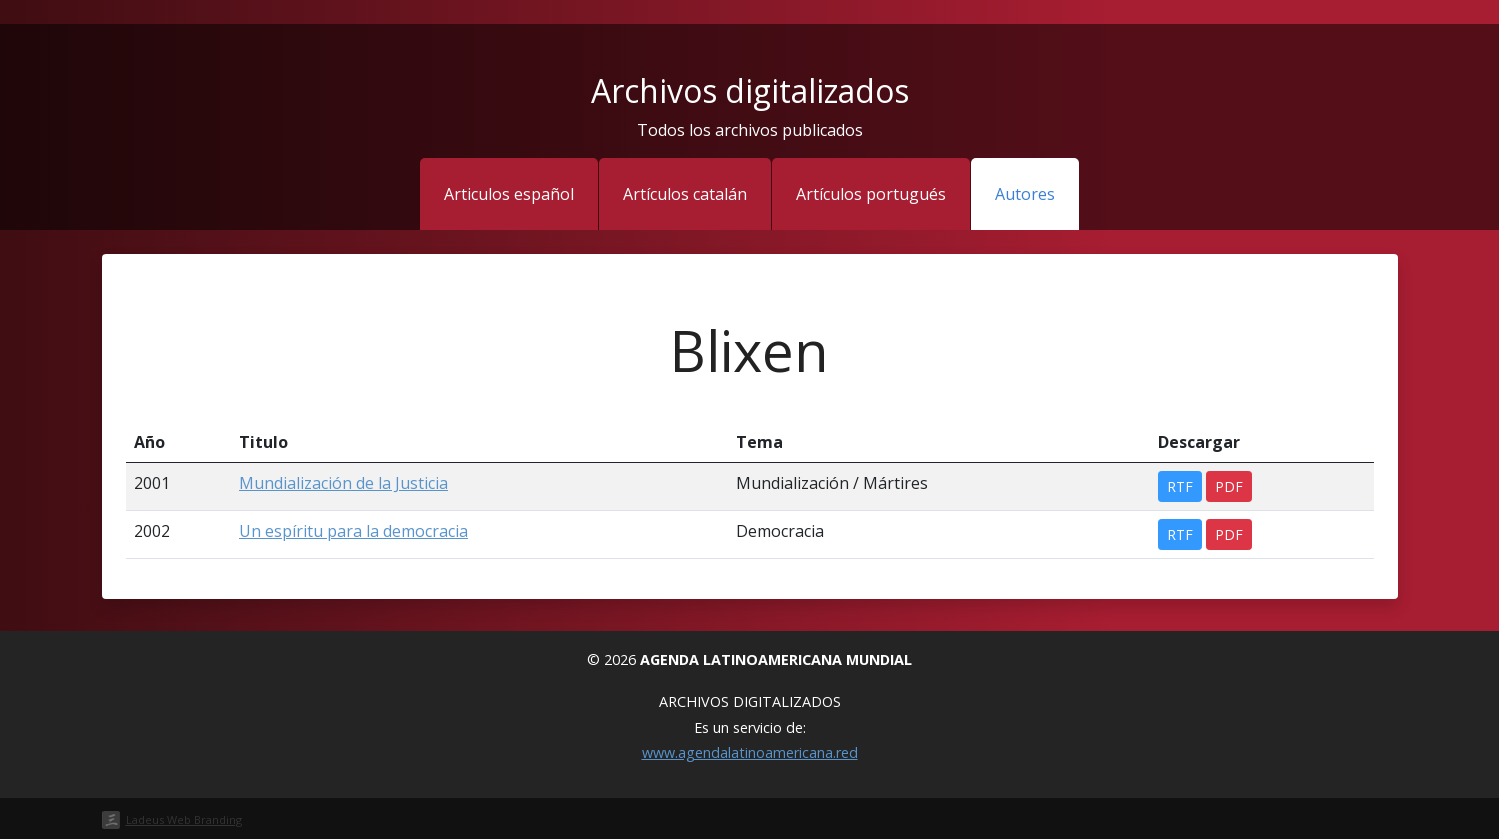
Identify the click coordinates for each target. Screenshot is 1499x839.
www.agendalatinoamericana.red (750, 752)
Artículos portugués (871, 194)
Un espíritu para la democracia (353, 531)
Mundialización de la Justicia (343, 483)
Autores (1025, 194)
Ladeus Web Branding (184, 819)
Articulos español (509, 194)
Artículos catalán (685, 194)
